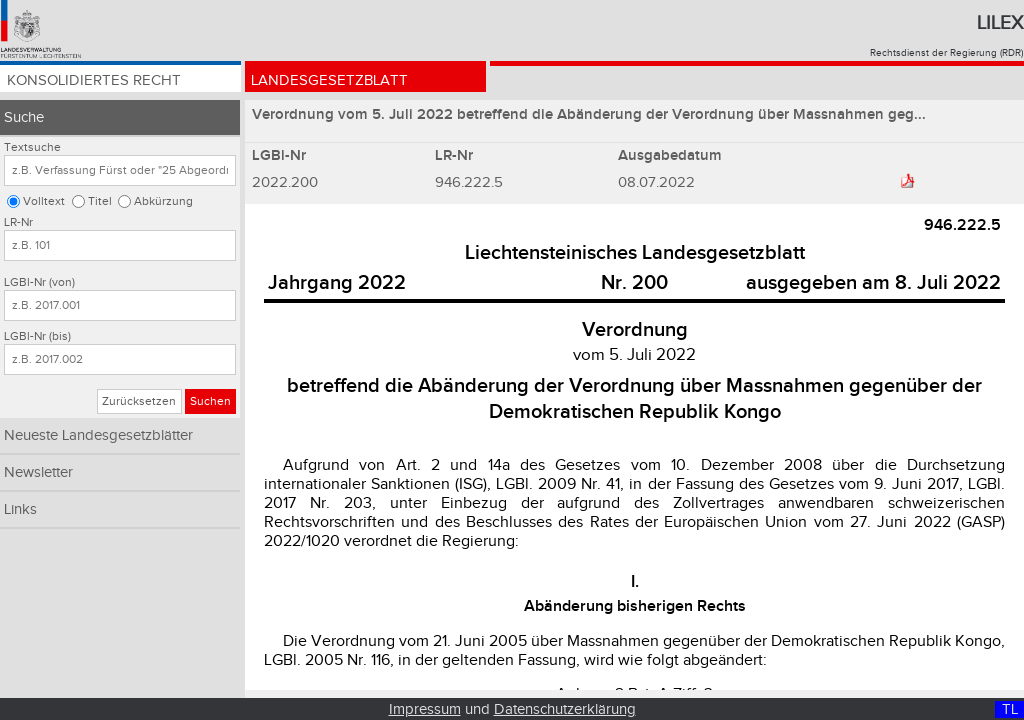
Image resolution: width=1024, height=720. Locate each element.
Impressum (425, 709)
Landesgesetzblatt (333, 82)
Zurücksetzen (139, 401)
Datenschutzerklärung (565, 709)
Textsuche (32, 147)
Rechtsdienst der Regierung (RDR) (946, 53)
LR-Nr (18, 222)
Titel (100, 201)
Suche (24, 117)
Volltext (44, 201)
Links (20, 509)
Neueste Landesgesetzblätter (98, 435)
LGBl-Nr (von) (39, 282)
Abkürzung (163, 201)
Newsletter (38, 472)
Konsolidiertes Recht (97, 82)
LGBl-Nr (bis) (37, 336)
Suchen (210, 401)
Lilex (1000, 23)
